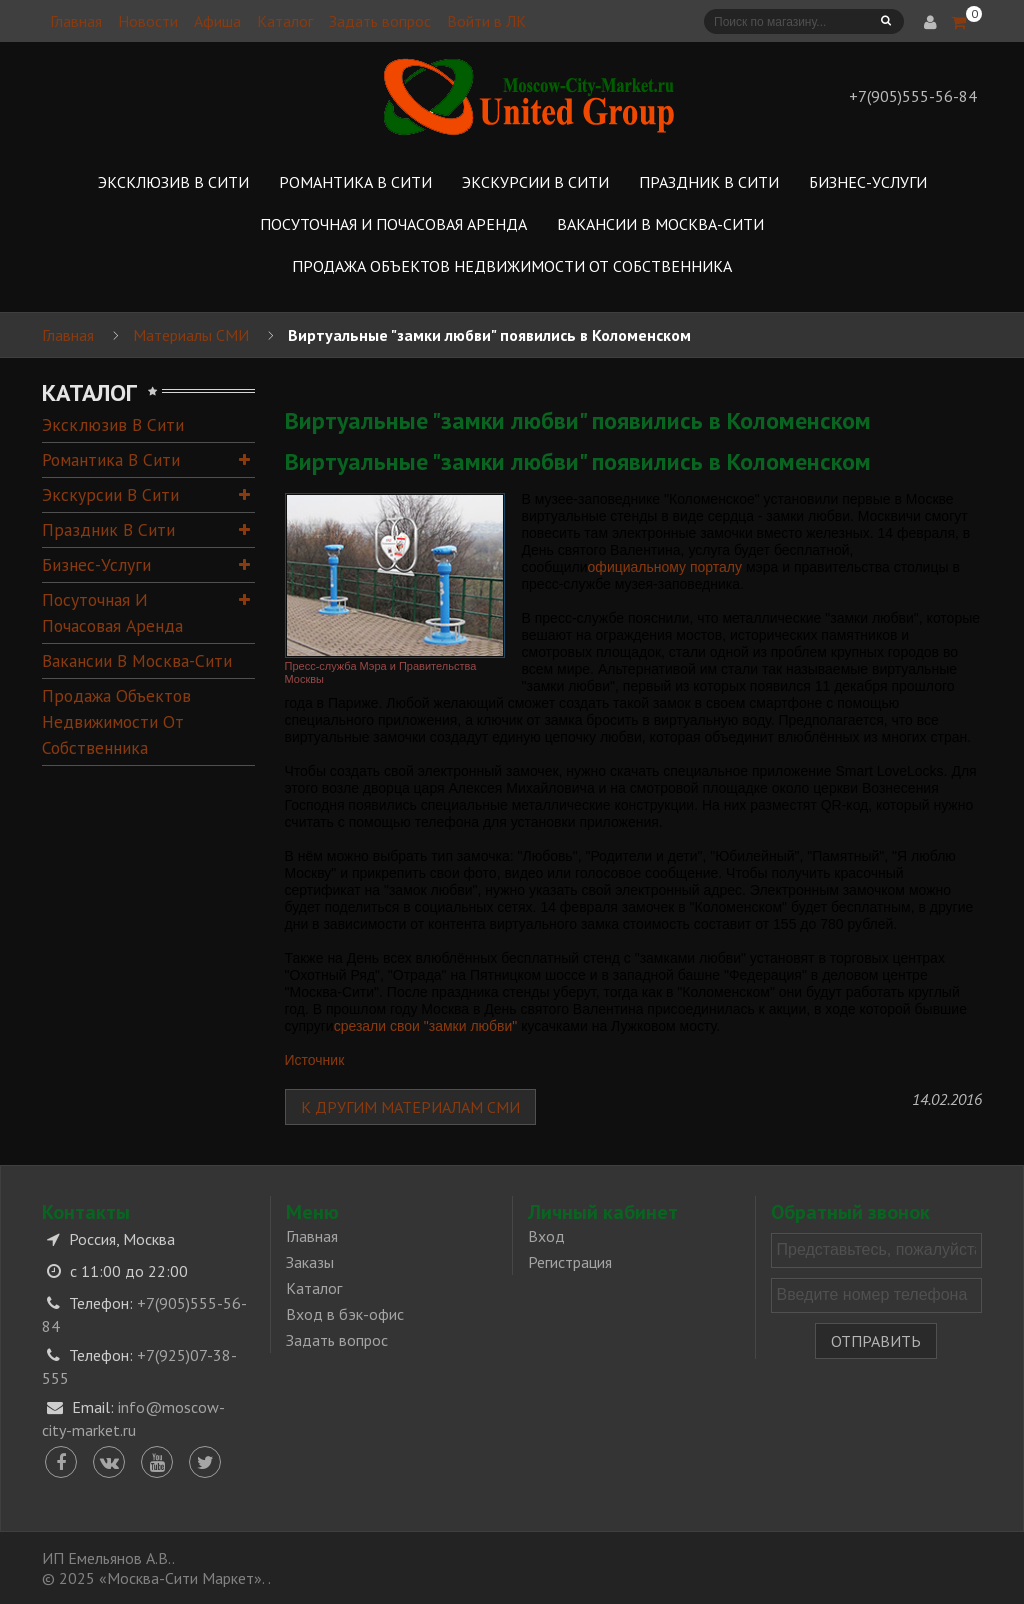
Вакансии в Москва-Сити (137, 660)
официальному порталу (665, 567)
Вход (546, 1236)
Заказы (310, 1262)
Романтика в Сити (111, 459)
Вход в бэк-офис (345, 1314)
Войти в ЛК (486, 21)
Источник (315, 1060)
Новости (148, 21)
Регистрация (570, 1262)
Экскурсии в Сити (110, 494)
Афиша (217, 21)
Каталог (285, 21)
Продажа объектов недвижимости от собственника (116, 721)
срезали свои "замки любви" (426, 1026)
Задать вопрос (380, 21)
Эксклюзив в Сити (113, 424)
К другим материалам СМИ (410, 1107)
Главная (76, 21)
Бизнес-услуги (96, 564)
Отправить (876, 1341)
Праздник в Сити (108, 529)
